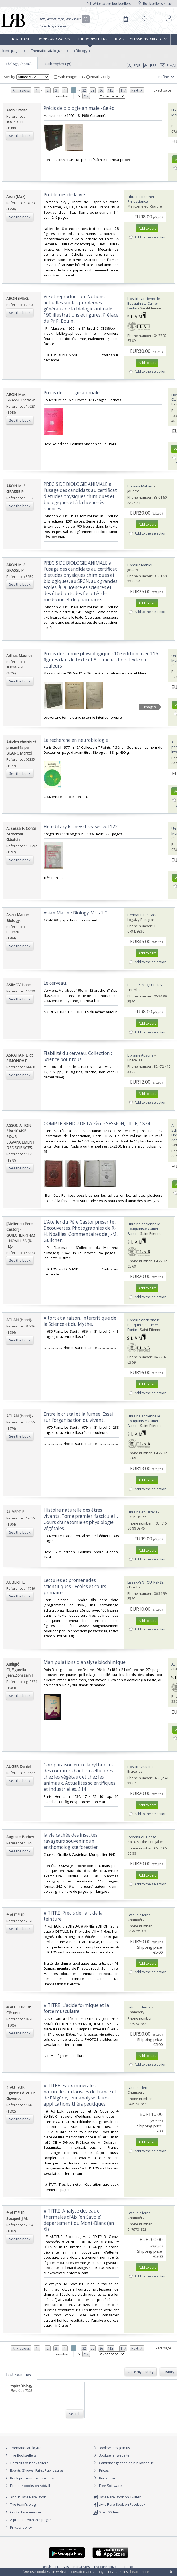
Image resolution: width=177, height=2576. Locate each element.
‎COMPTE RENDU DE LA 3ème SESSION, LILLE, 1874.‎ (97, 1123)
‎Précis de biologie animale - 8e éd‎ (79, 108)
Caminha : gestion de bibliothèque (126, 2463)
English (45, 2566)
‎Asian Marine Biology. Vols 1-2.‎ (76, 913)
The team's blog (20, 2504)
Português (81, 2566)
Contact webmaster (22, 2512)
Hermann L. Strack (142, 914)
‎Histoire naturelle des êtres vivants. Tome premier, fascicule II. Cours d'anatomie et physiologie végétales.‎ (81, 1519)
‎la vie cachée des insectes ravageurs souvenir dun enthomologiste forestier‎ (71, 1841)
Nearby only (98, 76)
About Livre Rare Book (28, 2497)
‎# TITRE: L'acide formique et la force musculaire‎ (76, 2008)
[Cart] (125, 19)
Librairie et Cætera (142, 1512)
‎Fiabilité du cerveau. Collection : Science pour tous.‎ (78, 1056)
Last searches (18, 2374)
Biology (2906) (19, 64)
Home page (20, 39)
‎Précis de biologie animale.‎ (72, 393)
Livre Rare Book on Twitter (117, 2497)
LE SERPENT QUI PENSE (145, 985)
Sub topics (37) (58, 64)
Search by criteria (53, 26)
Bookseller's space (156, 3)
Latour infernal (140, 1914)
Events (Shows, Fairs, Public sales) (34, 2470)
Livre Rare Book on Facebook (119, 2504)
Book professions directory (141, 39)
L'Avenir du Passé (142, 1836)
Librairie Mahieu (140, 486)
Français (62, 2566)
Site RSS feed (106, 2512)
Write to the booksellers (109, 3)
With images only (70, 76)
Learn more (139, 2572)
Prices (104, 2470)
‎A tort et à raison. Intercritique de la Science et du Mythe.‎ (80, 1321)
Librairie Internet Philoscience (141, 199)
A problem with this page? (27, 2519)
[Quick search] (63, 19)
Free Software (110, 2485)
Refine (166, 77)
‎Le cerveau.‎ (55, 983)
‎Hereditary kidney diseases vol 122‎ (81, 826)
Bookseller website (111, 2455)
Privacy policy (18, 2527)
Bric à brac (107, 2478)
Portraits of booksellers (29, 2463)
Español (127, 2566)
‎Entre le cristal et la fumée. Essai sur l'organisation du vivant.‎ (78, 1417)
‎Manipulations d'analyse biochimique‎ (85, 1662)
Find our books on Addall (27, 2485)
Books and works (54, 39)
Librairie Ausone (140, 1055)
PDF (133, 65)
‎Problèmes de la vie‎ (64, 195)
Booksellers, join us (111, 2447)
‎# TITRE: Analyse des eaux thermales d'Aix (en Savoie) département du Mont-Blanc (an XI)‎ (79, 2220)
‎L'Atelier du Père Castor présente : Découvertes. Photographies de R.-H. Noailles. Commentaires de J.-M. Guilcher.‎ (81, 1231)
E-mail (168, 65)
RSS (149, 65)
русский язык (105, 2566)
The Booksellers (92, 39)
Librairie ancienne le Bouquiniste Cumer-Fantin (143, 303)
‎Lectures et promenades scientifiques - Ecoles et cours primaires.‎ (75, 1586)
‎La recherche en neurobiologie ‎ (76, 740)
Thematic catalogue (46, 50)
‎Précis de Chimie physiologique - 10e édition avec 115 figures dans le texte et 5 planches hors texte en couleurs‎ (101, 660)
